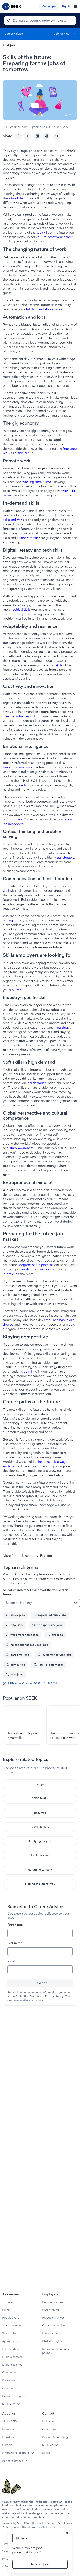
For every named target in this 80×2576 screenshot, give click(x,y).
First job (9, 45)
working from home (36, 482)
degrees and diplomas (35, 1265)
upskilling (30, 1371)
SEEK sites (8, 2404)
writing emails (13, 920)
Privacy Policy (54, 1996)
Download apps (12, 2396)
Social (46, 2452)
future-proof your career (55, 237)
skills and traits (13, 520)
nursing (62, 1027)
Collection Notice (27, 1996)
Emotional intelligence (19, 767)
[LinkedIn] (37, 136)
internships (11, 1274)
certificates (28, 1269)
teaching (24, 785)
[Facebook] (18, 136)
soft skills (55, 665)
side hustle (25, 453)
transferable (65, 857)
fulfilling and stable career (44, 309)
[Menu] (65, 33)
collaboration (37, 1083)
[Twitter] (27, 136)
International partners (16, 2452)
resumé (15, 990)
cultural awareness (20, 1148)
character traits (28, 538)
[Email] (56, 136)
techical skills (20, 609)
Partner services (12, 2460)
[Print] (46, 136)
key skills (42, 232)
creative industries (16, 716)
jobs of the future (20, 198)
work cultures (13, 819)
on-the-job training (52, 1269)
